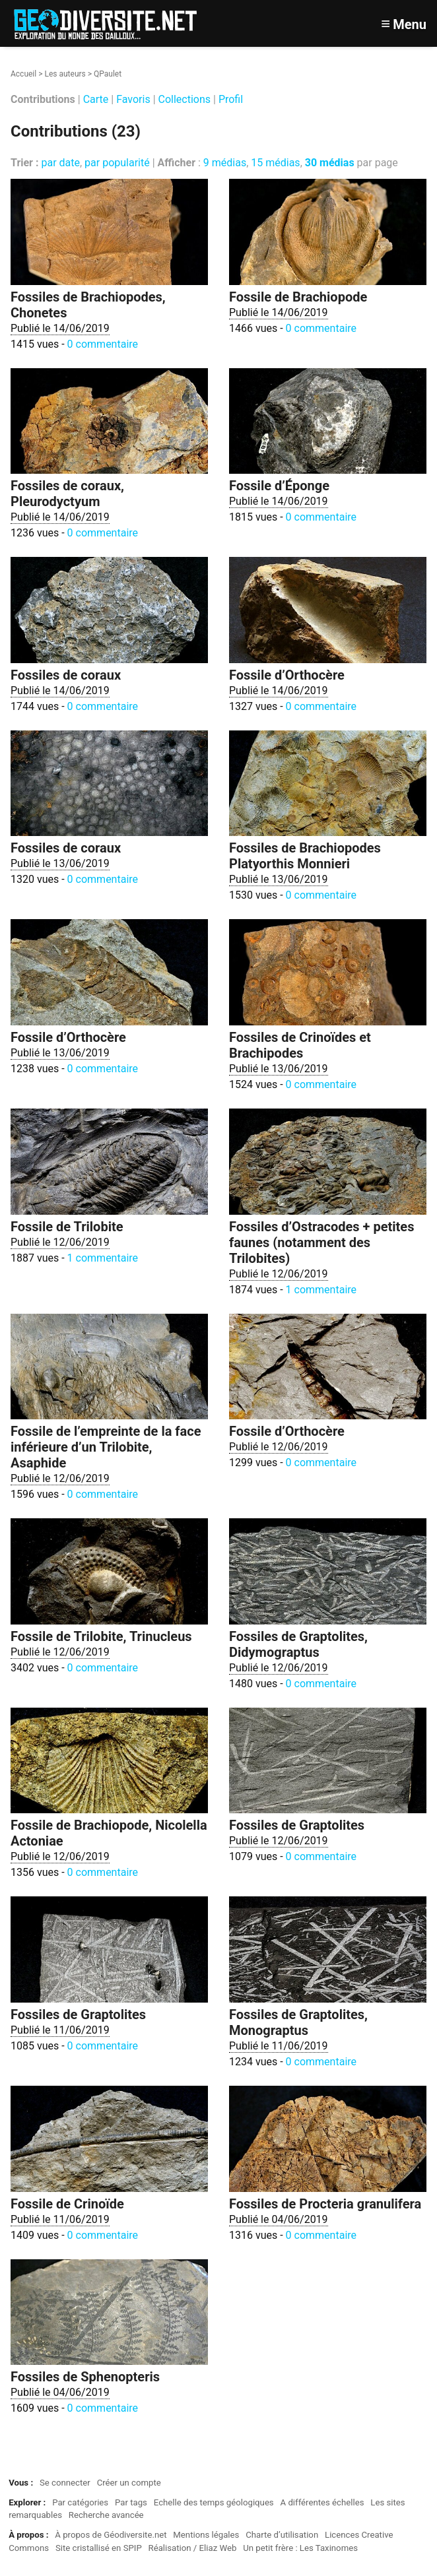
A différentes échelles (322, 2502)
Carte (96, 99)
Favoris (133, 99)
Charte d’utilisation (282, 2535)
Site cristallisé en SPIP (98, 2548)
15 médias (275, 162)
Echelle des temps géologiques (214, 2502)
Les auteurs (64, 74)
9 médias (224, 162)
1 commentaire (102, 1258)
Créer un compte (129, 2483)
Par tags (131, 2502)
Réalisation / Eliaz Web (193, 2548)
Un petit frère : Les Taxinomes (300, 2548)
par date (60, 162)
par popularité (117, 162)
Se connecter (65, 2483)
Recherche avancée (106, 2515)
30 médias (329, 162)
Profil (230, 99)
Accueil (23, 74)
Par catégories (80, 2502)
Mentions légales (206, 2535)
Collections (184, 99)
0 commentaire (102, 344)
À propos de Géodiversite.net (110, 2535)
